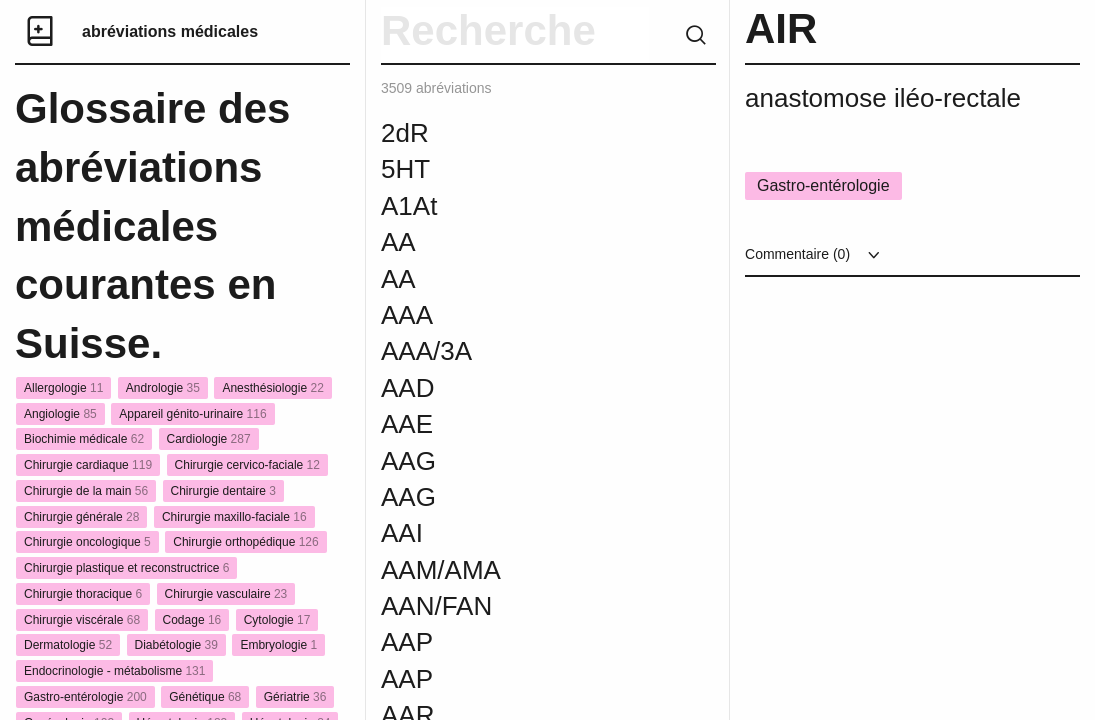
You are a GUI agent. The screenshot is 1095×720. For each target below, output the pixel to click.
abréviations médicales (170, 31)
